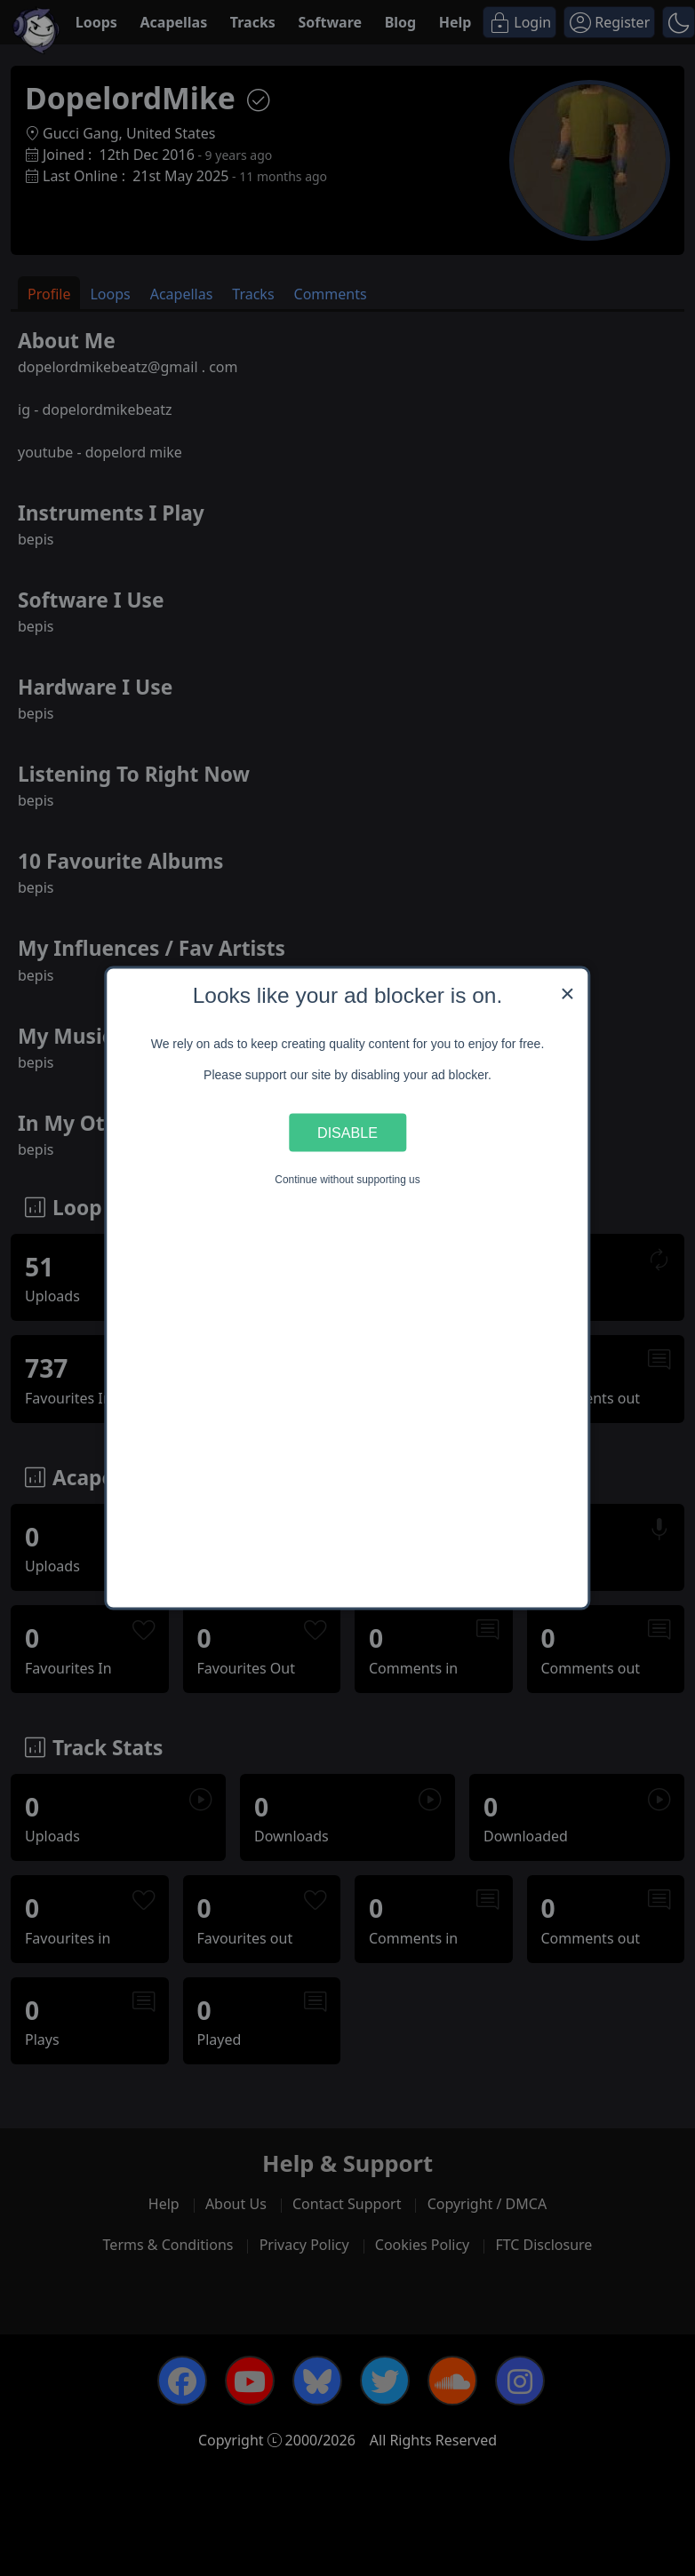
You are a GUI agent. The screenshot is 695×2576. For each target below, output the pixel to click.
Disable (347, 1132)
